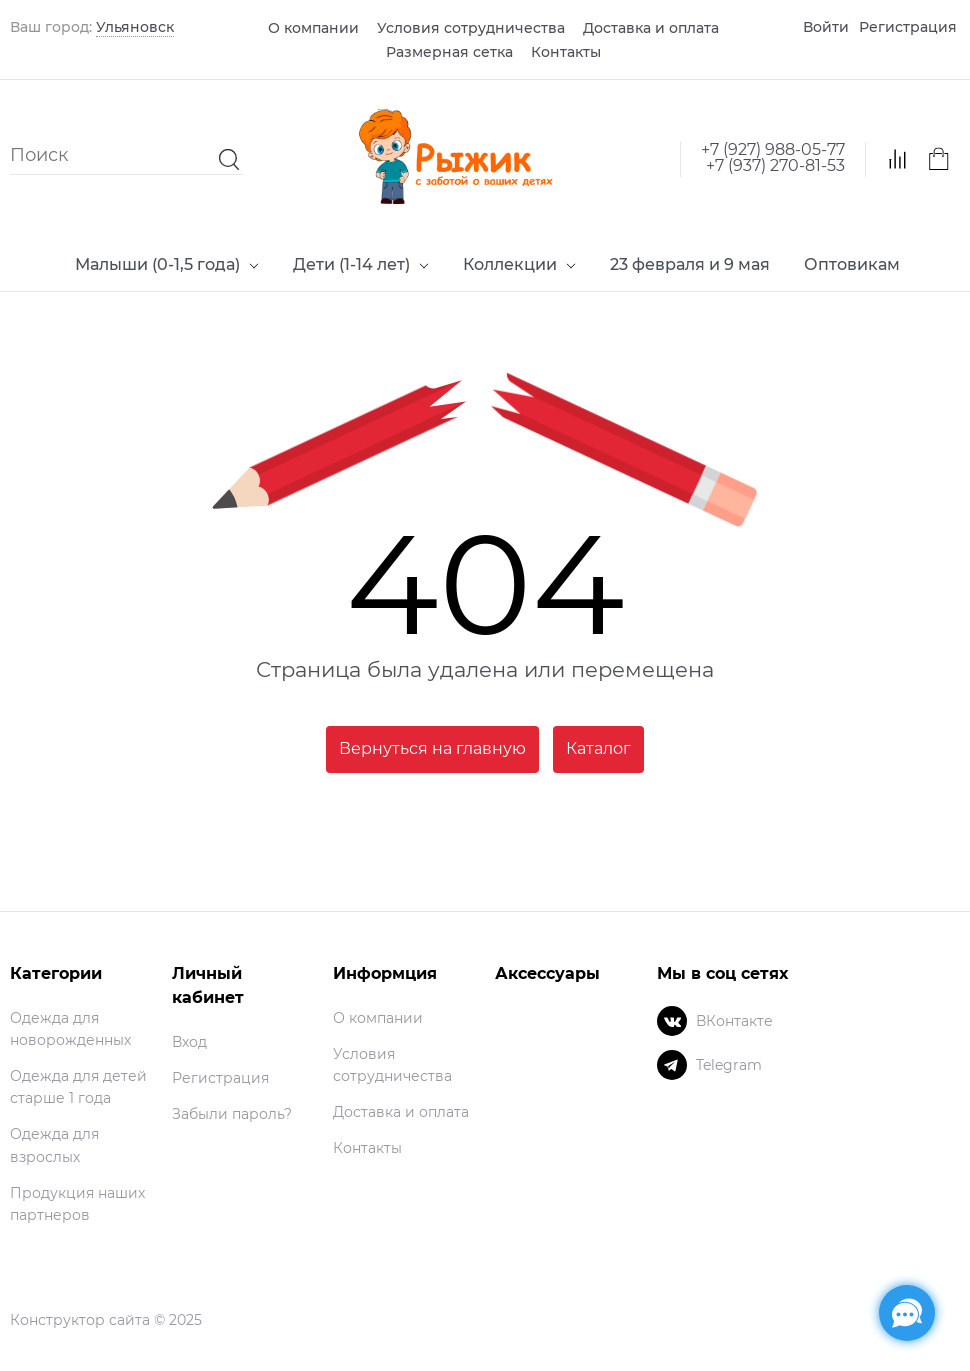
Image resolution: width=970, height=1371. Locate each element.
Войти (826, 27)
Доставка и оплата (651, 28)
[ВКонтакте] (672, 1021)
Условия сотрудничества (471, 28)
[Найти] (224, 154)
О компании (313, 28)
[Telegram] (672, 1065)
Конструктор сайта (80, 1320)
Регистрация (908, 27)
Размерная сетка (449, 52)
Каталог (598, 748)
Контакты (566, 52)
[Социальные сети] (907, 1313)
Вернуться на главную (432, 748)
